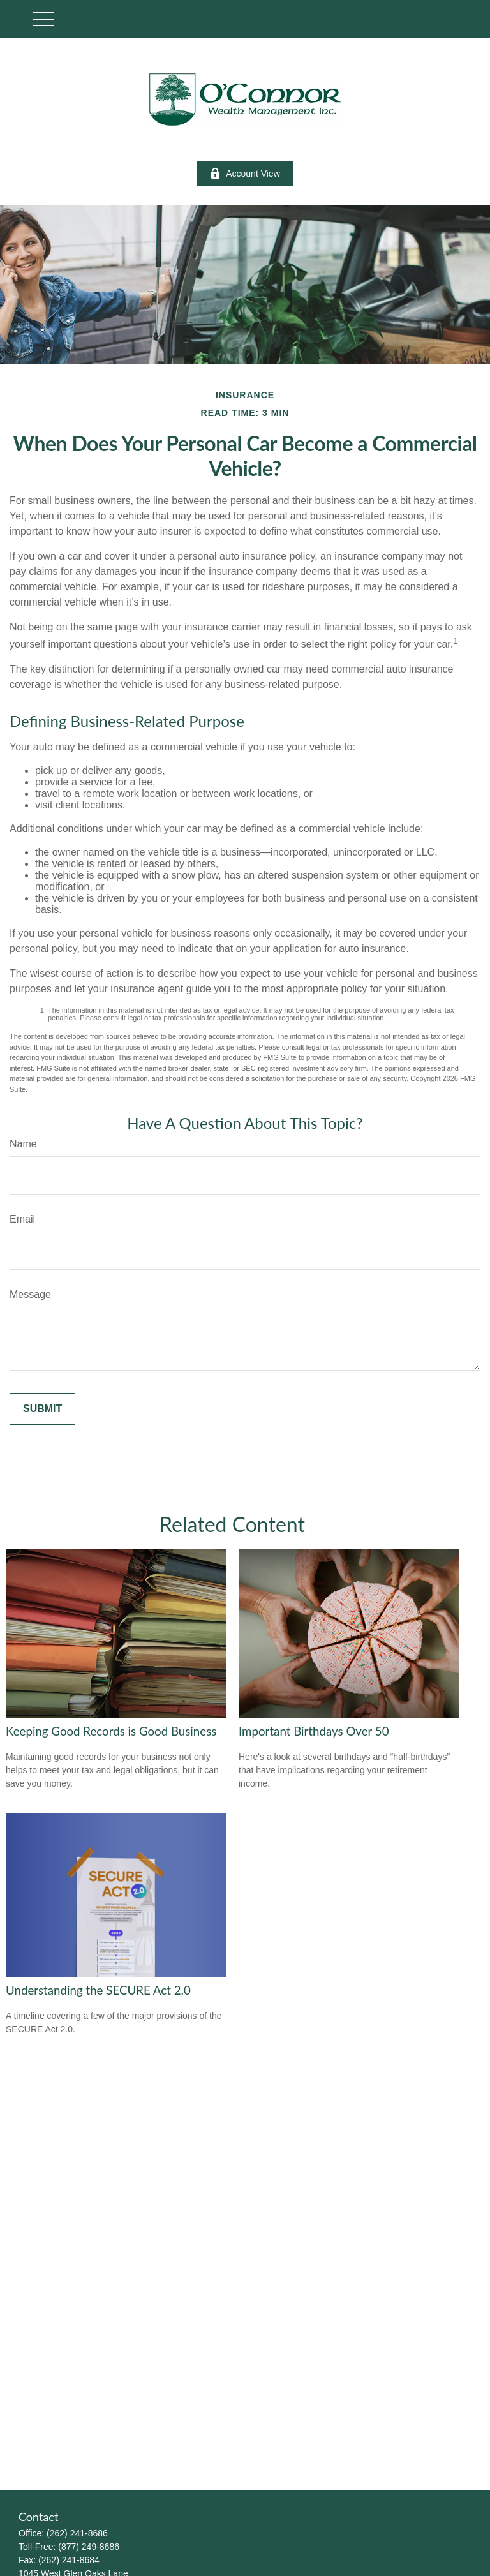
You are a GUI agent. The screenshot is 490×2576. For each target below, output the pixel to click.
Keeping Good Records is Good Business (111, 1731)
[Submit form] (42, 1409)
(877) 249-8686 (88, 2547)
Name (23, 1143)
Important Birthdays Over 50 (314, 1731)
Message (30, 1294)
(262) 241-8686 (77, 2533)
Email (22, 1219)
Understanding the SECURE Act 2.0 (98, 1990)
